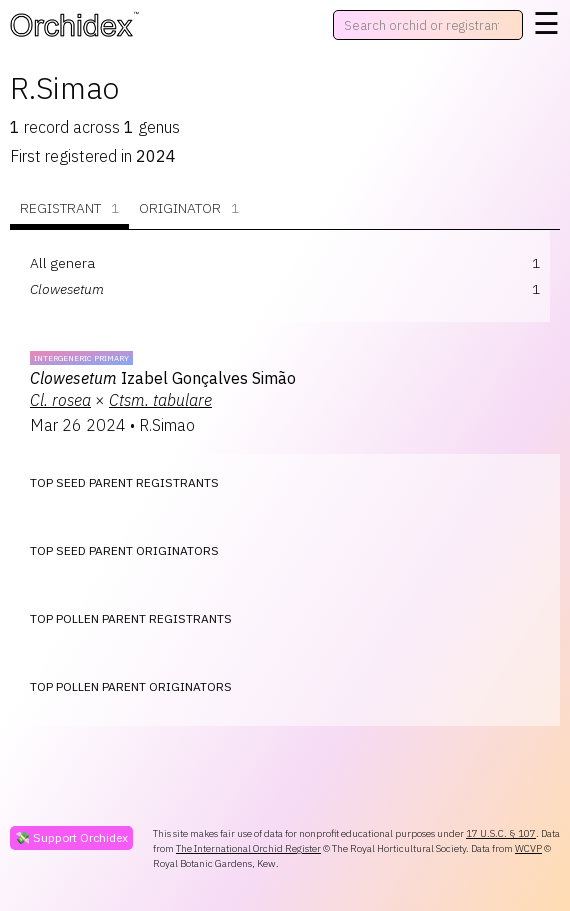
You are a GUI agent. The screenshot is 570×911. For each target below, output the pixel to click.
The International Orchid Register (248, 848)
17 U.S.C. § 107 (501, 833)
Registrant (69, 208)
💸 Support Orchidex (71, 837)
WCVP (528, 848)
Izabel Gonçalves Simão (163, 378)
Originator (189, 208)
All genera (62, 263)
